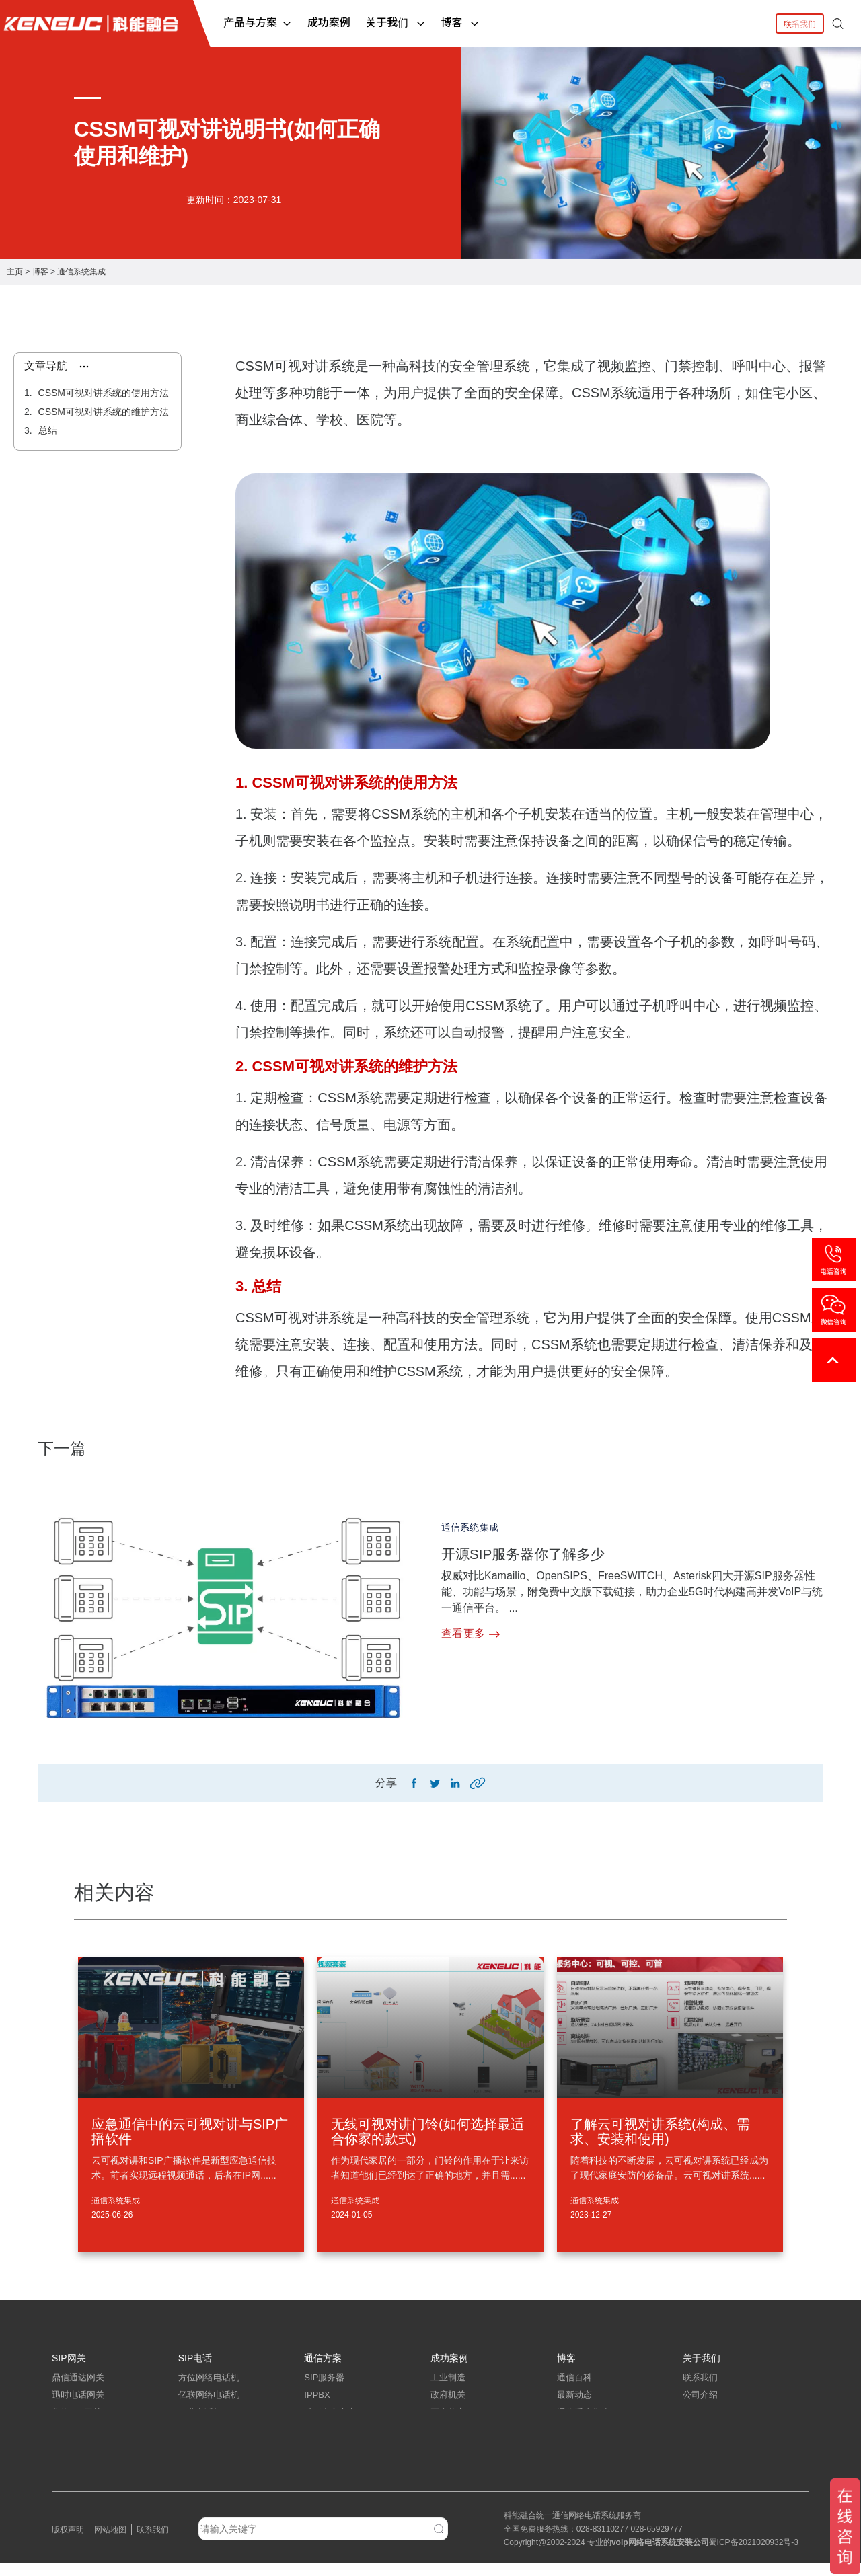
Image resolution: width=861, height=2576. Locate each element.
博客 (460, 21)
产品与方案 (257, 21)
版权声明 (68, 2543)
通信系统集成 (81, 271)
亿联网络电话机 (208, 2408)
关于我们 (395, 21)
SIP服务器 (324, 2391)
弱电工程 (574, 2443)
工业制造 (447, 2391)
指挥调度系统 (330, 2461)
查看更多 (470, 1634)
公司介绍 (700, 2408)
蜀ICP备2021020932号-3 (753, 2556)
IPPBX (317, 2408)
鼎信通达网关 (78, 2391)
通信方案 (323, 2362)
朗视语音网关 (78, 2478)
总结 (46, 430)
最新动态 (574, 2408)
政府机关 (447, 2408)
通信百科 (574, 2391)
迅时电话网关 (78, 2408)
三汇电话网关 (78, 2461)
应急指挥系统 (330, 2478)
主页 (15, 271)
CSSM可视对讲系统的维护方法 (102, 411)
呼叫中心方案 (330, 2426)
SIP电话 (195, 2362)
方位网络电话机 (208, 2391)
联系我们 (800, 23)
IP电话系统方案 (334, 2443)
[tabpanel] (430, 153)
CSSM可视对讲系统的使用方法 (102, 392)
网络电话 (644, 2556)
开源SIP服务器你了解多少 (542, 1553)
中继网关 (69, 2443)
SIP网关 (69, 2362)
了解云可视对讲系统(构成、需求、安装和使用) (660, 2135)
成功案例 (328, 21)
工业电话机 (200, 2426)
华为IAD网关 (77, 2426)
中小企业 (447, 2443)
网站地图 (110, 2543)
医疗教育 (447, 2426)
